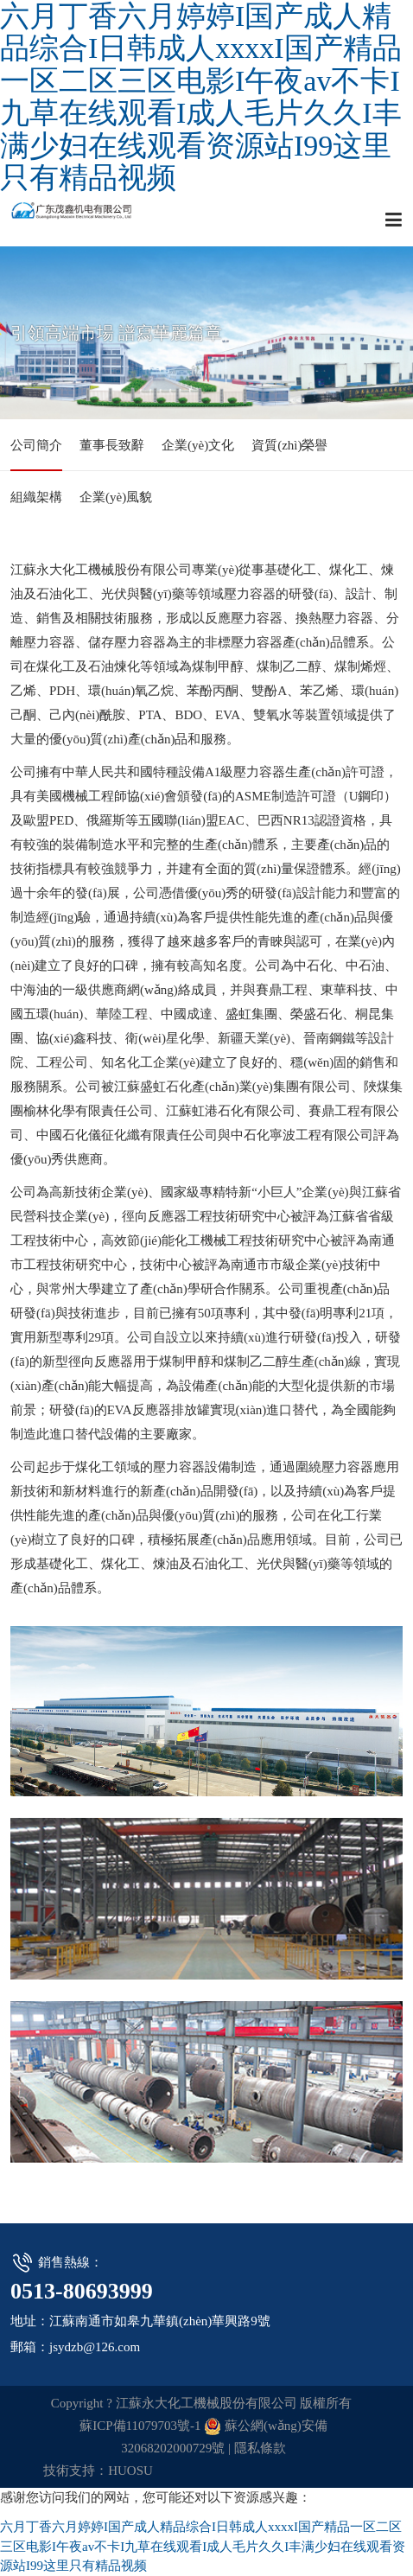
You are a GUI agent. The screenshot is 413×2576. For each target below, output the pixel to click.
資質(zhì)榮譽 (289, 445)
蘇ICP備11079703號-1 (139, 2426)
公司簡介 (36, 445)
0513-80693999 (81, 2291)
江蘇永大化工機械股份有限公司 (88, 219)
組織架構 (36, 497)
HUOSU (130, 2470)
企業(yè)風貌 (115, 497)
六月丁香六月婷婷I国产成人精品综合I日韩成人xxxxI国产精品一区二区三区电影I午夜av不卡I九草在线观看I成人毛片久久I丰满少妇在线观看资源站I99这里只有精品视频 (201, 97)
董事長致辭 (111, 445)
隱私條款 (260, 2448)
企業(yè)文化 (198, 445)
